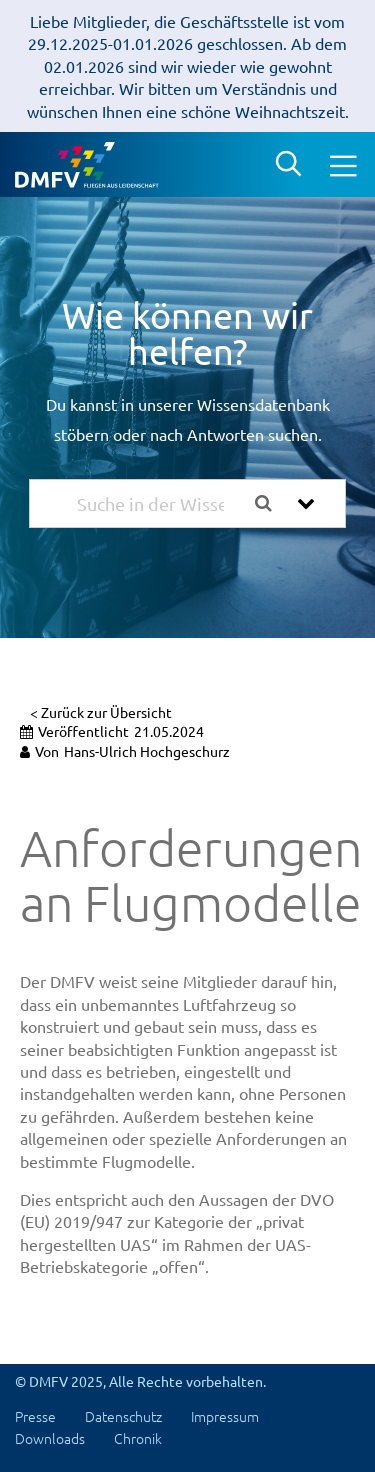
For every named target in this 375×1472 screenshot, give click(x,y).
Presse (35, 1416)
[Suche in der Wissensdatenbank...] (159, 503)
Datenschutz (123, 1416)
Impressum (225, 1416)
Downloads (50, 1438)
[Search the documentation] (271, 503)
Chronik (138, 1438)
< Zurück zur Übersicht (101, 712)
